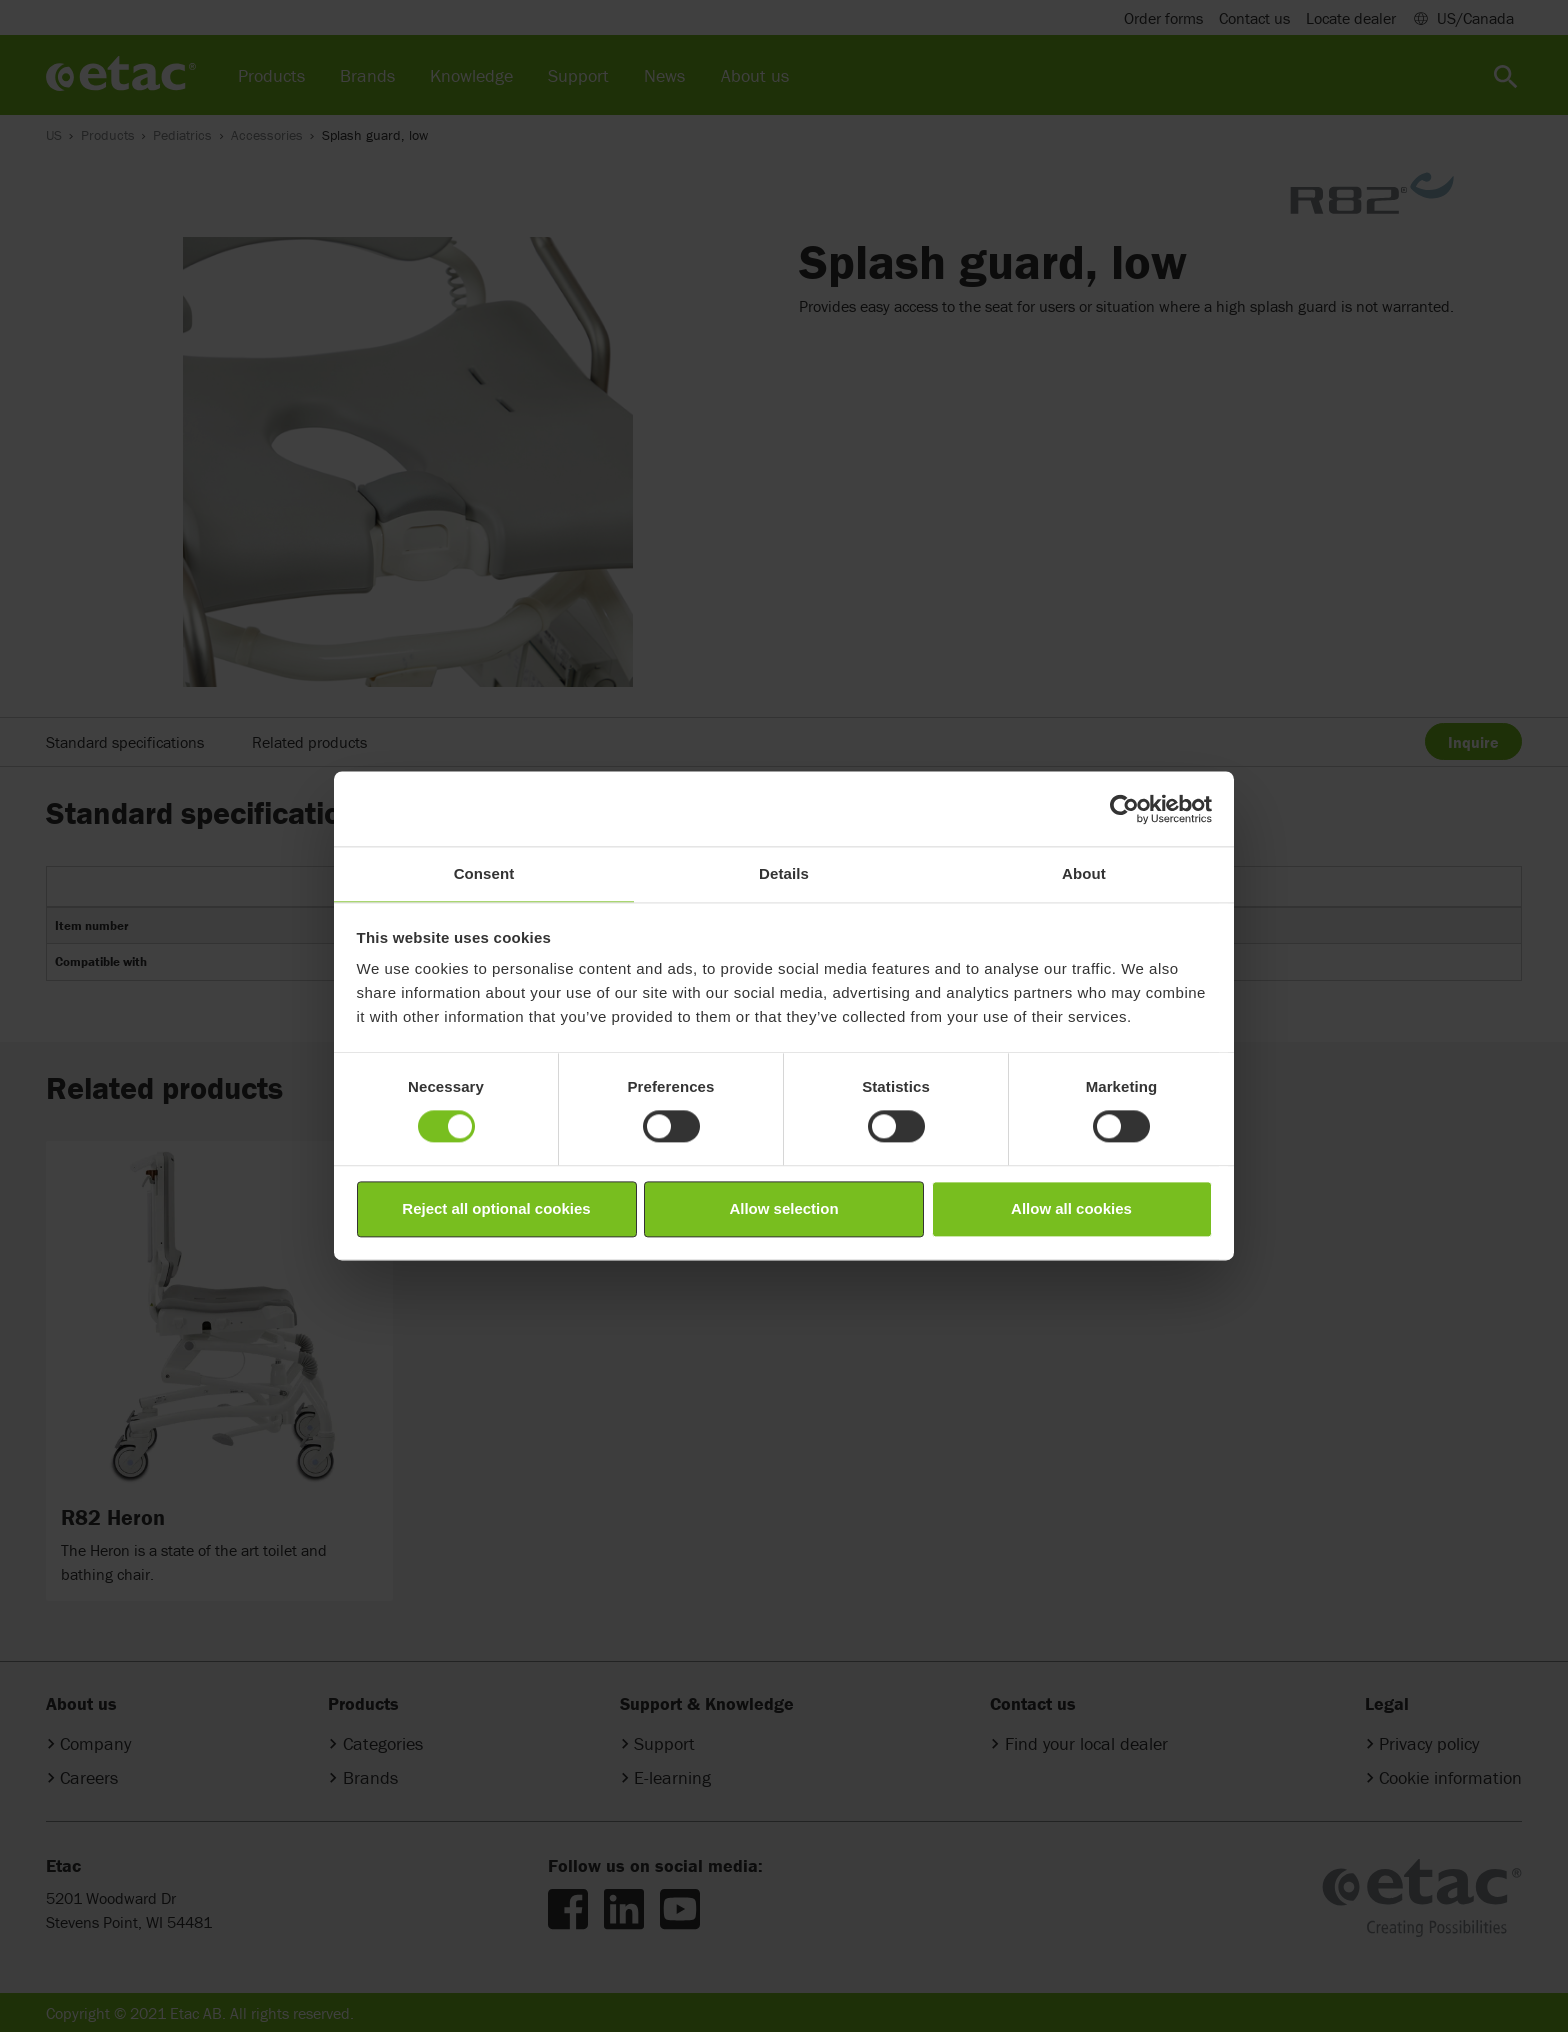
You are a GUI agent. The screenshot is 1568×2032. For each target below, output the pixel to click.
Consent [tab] (484, 873)
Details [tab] (784, 873)
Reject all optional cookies (496, 1208)
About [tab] (1084, 873)
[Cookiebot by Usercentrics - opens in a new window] (1124, 809)
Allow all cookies (1071, 1208)
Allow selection (783, 1208)
